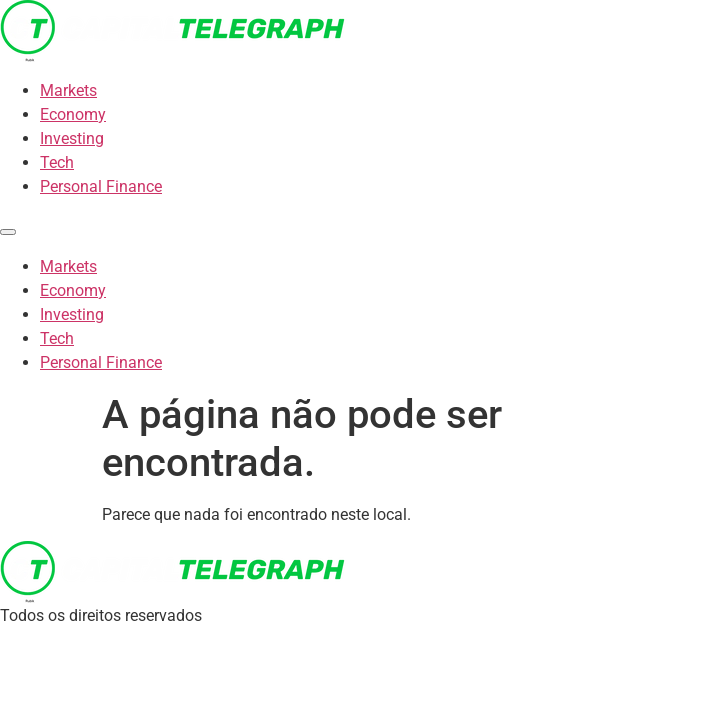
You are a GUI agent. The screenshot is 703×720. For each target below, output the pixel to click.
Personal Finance (101, 186)
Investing (72, 138)
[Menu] (8, 232)
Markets (68, 90)
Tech (57, 162)
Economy (73, 114)
